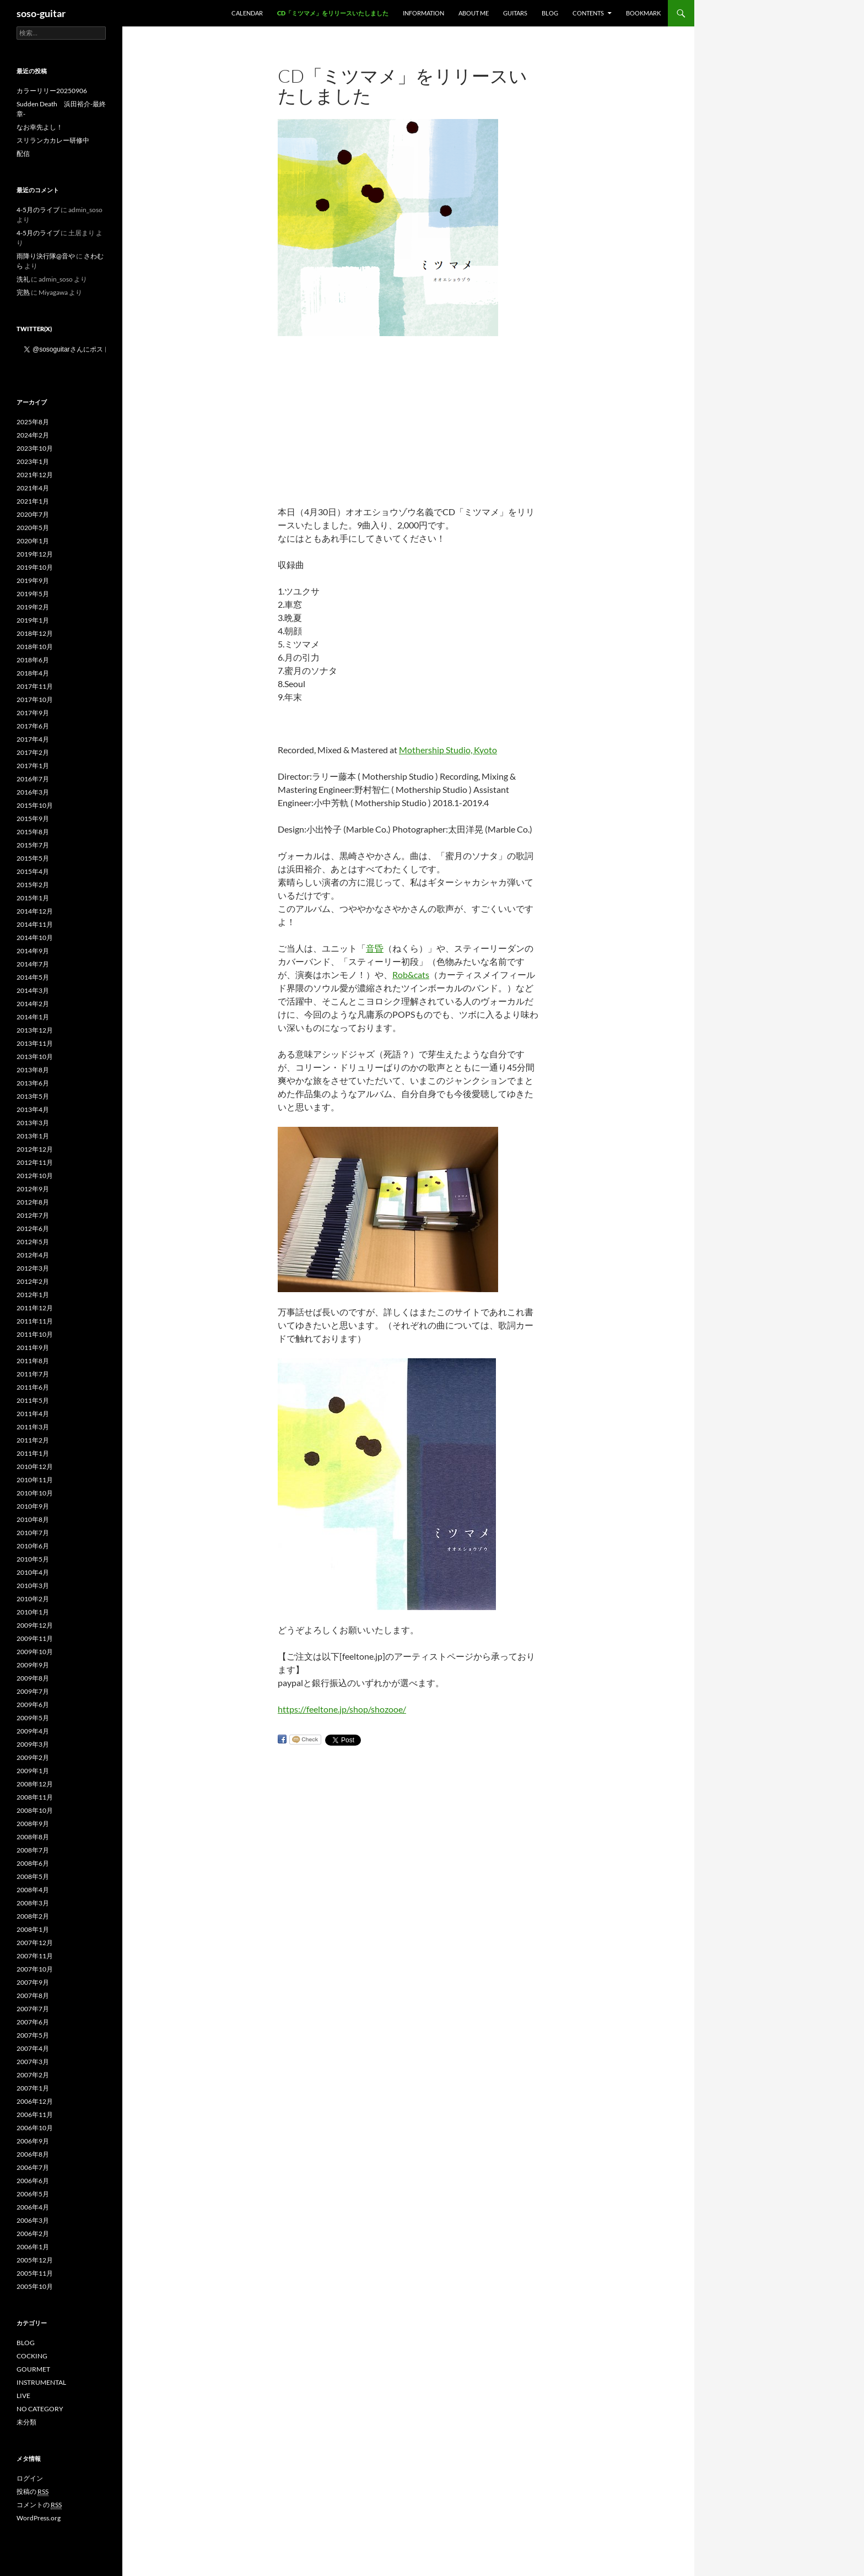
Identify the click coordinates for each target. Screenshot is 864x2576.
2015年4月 (33, 871)
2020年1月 (33, 541)
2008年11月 (35, 1797)
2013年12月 (35, 1030)
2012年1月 (33, 1294)
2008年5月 (33, 1876)
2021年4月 (33, 488)
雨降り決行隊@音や (46, 256)
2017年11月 (35, 686)
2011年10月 (35, 1334)
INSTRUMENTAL (41, 2382)
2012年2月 (33, 1281)
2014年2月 (33, 1004)
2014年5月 (33, 977)
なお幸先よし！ (40, 127)
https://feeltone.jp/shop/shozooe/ (342, 1709)
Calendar (247, 13)
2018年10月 (35, 646)
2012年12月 (35, 1149)
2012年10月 (35, 1175)
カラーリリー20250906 (52, 91)
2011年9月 (33, 1347)
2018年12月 (35, 633)
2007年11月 (35, 1956)
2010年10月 (35, 1493)
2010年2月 (33, 1599)
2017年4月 (33, 739)
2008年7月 (33, 1850)
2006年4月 (33, 2207)
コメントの (39, 2505)
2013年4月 (33, 1109)
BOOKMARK (643, 13)
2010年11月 (35, 1480)
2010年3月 (33, 1585)
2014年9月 (33, 951)
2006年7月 (33, 2167)
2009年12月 (35, 1625)
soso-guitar (41, 13)
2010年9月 (33, 1506)
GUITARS (515, 13)
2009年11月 (35, 1638)
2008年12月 (35, 1784)
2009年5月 (33, 1718)
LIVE (23, 2395)
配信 (23, 153)
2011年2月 (33, 1440)
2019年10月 (35, 567)
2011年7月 (33, 1374)
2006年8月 (33, 2154)
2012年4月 (33, 1255)
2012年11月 (35, 1162)
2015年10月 (35, 805)
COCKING (32, 2356)
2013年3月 (33, 1123)
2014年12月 (35, 911)
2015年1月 (33, 898)
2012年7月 (33, 1215)
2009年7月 (33, 1691)
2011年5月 (33, 1400)
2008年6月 (33, 1863)
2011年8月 (33, 1361)
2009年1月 (33, 1771)
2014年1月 (33, 1017)
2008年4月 (33, 1890)
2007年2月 (33, 2075)
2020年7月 (33, 514)
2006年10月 (35, 2128)
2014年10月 (35, 937)
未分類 (26, 2422)
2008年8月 (33, 1837)
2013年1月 (33, 1136)
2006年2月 (33, 2233)
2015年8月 (33, 832)
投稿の (32, 2491)
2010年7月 (33, 1533)
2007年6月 (33, 2022)
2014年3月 (33, 990)
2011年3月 (33, 1427)
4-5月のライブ (38, 210)
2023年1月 (33, 461)
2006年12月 (35, 2101)
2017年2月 (33, 752)
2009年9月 (33, 1665)
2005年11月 (35, 2273)
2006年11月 (35, 2114)
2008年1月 (33, 1929)
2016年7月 (33, 779)
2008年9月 (33, 1823)
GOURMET (33, 2369)
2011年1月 (33, 1453)
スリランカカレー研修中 (53, 140)
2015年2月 (33, 885)
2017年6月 (33, 726)
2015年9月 (33, 818)
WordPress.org (39, 2518)
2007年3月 (33, 2061)
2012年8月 (33, 1202)
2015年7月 (33, 845)
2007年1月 (33, 2088)
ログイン (30, 2478)
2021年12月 (35, 475)
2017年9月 (33, 713)
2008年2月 (33, 1916)
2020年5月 (33, 527)
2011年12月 (35, 1308)
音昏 (375, 948)
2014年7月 (33, 964)
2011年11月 (35, 1321)
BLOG (550, 13)
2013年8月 (33, 1070)
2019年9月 (33, 580)
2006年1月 (33, 2247)
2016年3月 (33, 792)
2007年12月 (35, 1942)
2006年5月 (33, 2194)
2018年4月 (33, 673)
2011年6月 (33, 1387)
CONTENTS (588, 13)
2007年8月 (33, 1995)
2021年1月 (33, 501)
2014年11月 (35, 924)
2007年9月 (33, 1982)
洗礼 (23, 279)
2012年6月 (33, 1228)
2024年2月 (33, 435)
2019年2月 (33, 607)
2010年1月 (33, 1612)
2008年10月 (35, 1810)
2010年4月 (33, 1572)
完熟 (23, 292)
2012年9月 (33, 1189)
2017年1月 (33, 766)
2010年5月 (33, 1559)
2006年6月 (33, 2181)
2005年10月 (35, 2286)
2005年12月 (35, 2260)
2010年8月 (33, 1519)
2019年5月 (33, 594)
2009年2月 (33, 1757)
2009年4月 (33, 1731)
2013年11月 (35, 1043)
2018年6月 (33, 660)
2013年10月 (35, 1056)
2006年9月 (33, 2141)
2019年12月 (35, 554)
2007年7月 (33, 2009)
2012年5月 (33, 1242)
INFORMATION (423, 13)
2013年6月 (33, 1083)
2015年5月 (33, 858)
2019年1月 (33, 620)
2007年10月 (35, 1969)
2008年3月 (33, 1903)
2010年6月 (33, 1546)
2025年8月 (33, 422)
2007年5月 (33, 2035)
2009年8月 (33, 1678)
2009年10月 (35, 1652)
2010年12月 (35, 1466)
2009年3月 (33, 1744)
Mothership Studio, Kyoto (448, 749)
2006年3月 (33, 2220)
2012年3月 (33, 1268)
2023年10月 (35, 448)
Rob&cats (410, 974)
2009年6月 (33, 1704)
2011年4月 (33, 1413)
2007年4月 (33, 2048)
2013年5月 (33, 1096)
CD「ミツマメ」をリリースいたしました (332, 13)
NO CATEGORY (40, 2409)
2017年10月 (35, 699)
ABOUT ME (473, 13)
